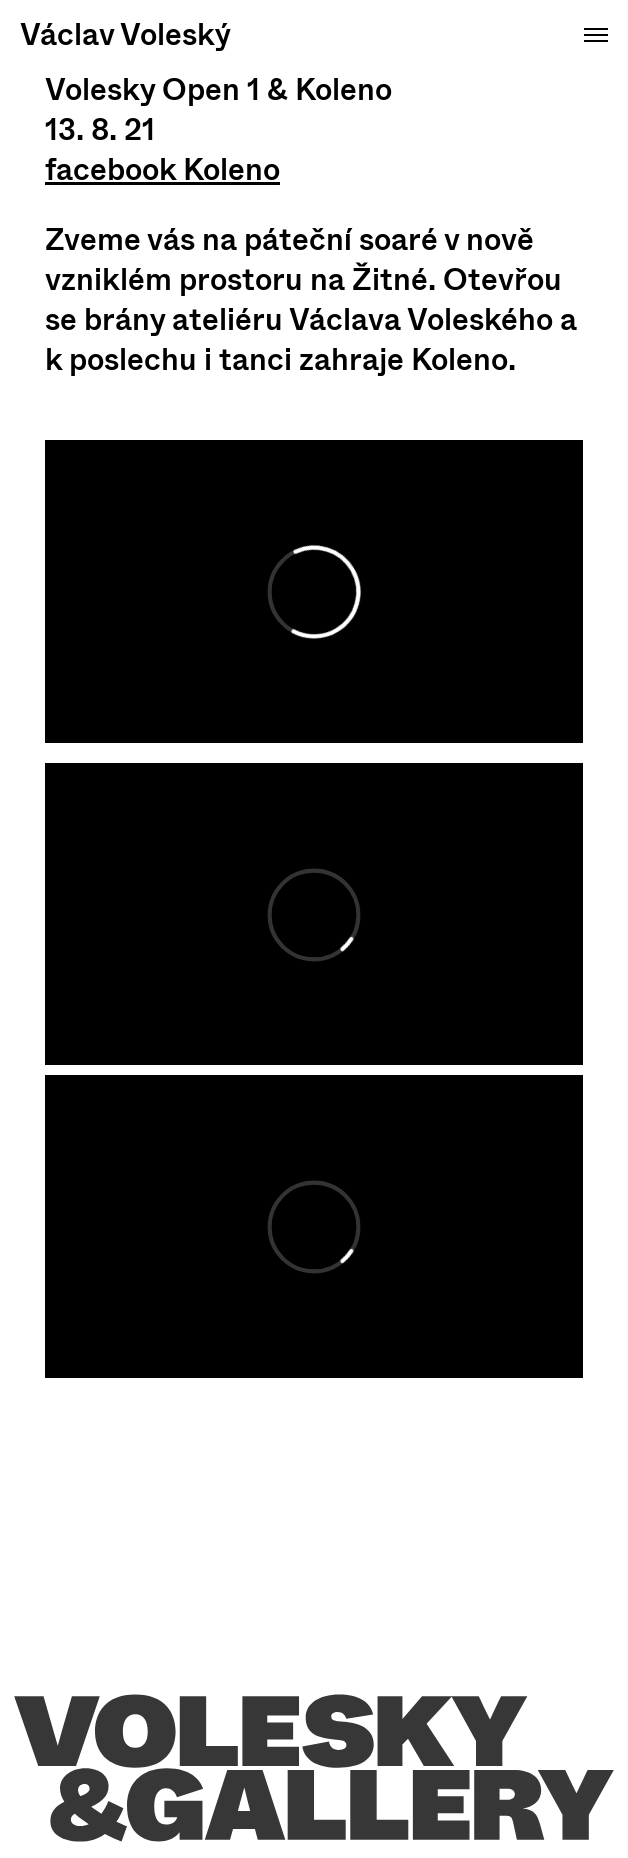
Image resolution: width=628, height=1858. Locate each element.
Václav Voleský (125, 35)
